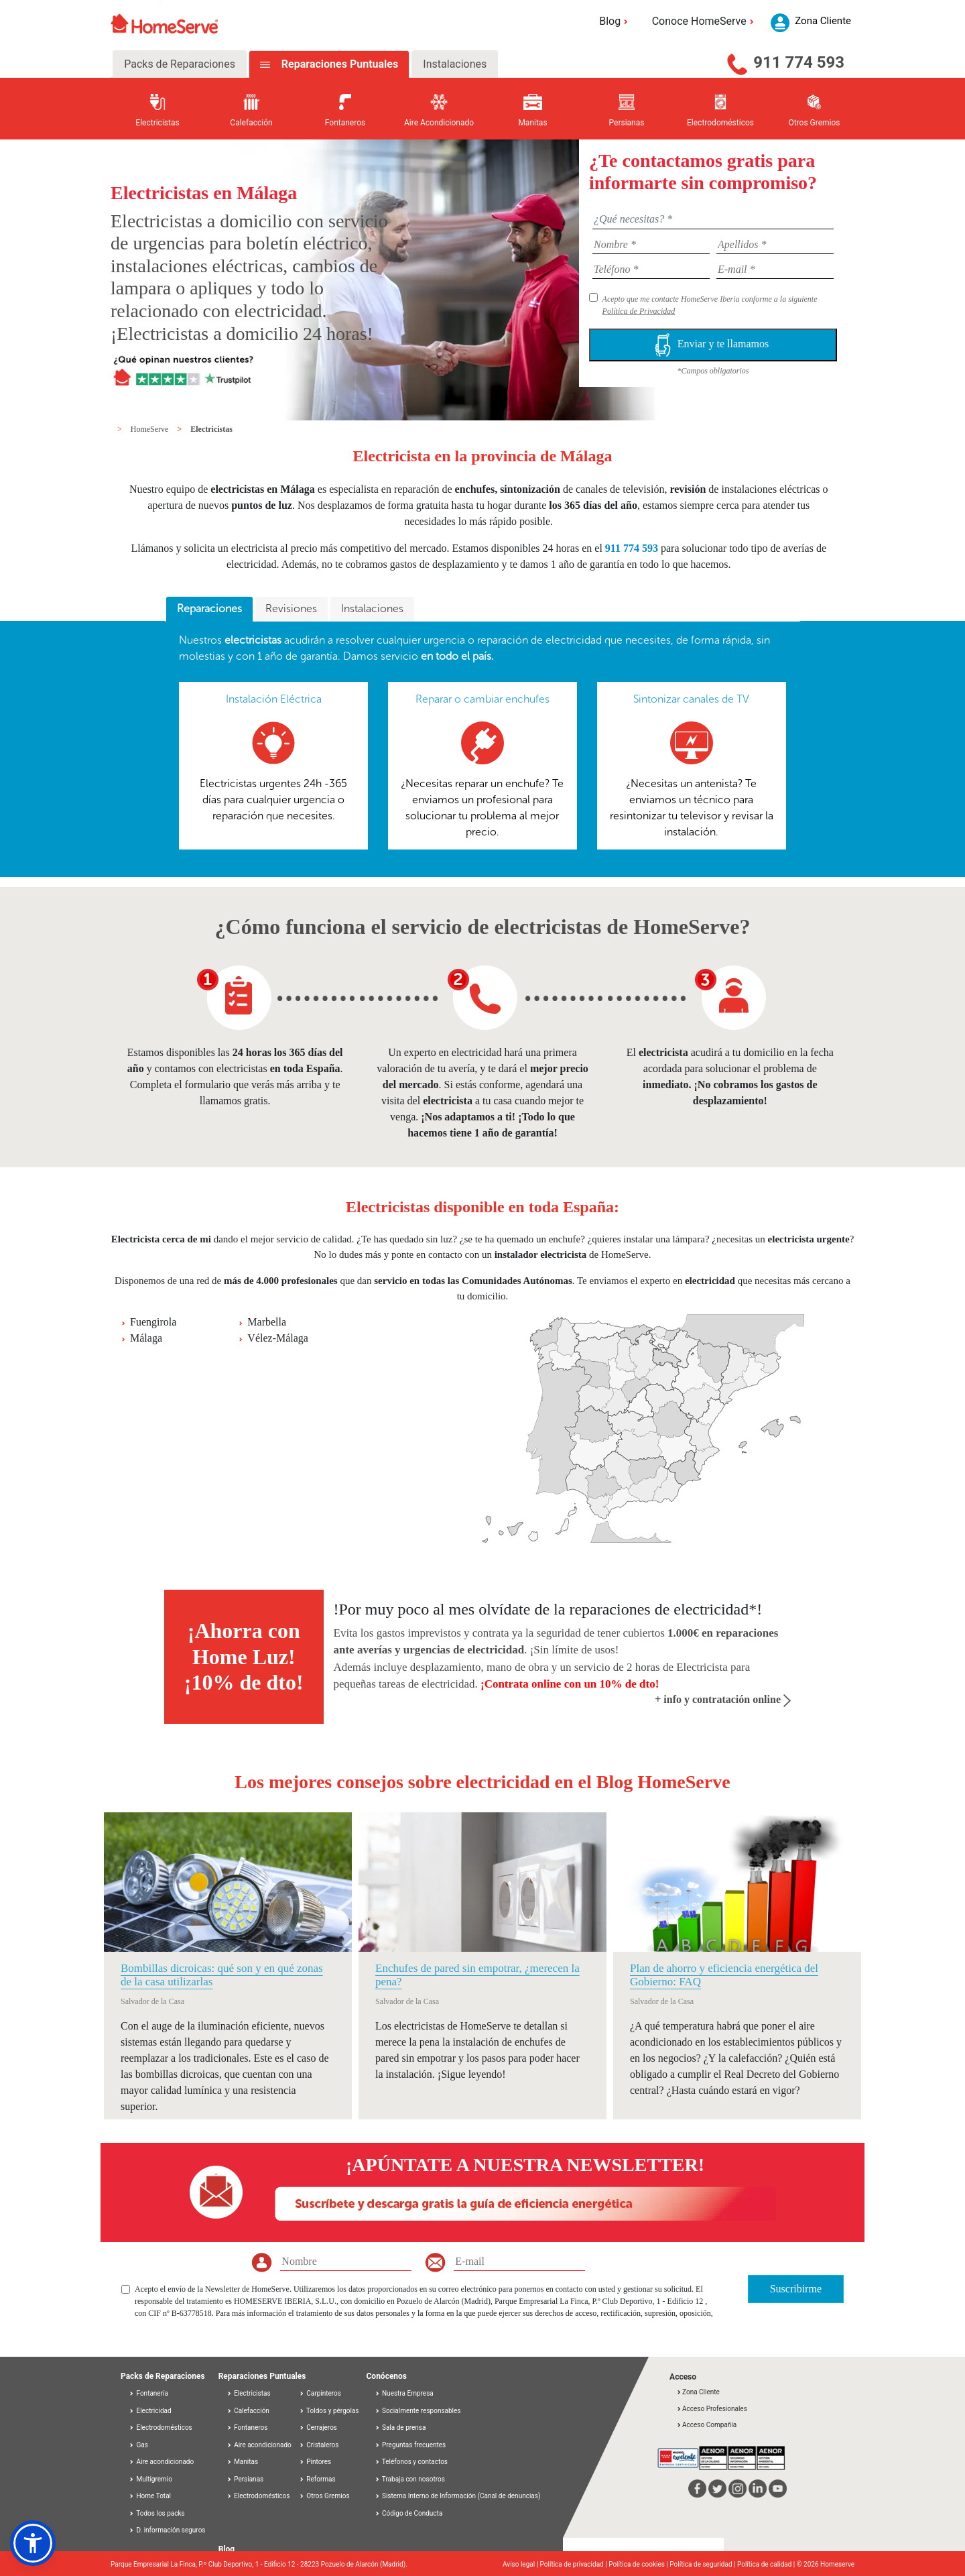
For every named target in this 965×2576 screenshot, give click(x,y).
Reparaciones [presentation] (209, 608)
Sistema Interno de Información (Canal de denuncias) (461, 2496)
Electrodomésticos (160, 2427)
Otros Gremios (324, 2496)
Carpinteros (320, 2393)
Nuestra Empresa (404, 2393)
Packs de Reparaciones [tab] (179, 64)
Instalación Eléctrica (274, 699)
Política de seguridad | (703, 2564)
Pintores (315, 2461)
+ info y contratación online (723, 1699)
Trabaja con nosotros (410, 2479)
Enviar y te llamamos (713, 345)
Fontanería (148, 2393)
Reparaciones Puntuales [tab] (338, 64)
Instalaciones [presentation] (372, 608)
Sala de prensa (400, 2427)
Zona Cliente (698, 2392)
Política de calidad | (767, 2564)
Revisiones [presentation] (291, 608)
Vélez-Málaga (277, 1338)
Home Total (150, 2496)
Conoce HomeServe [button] (705, 21)
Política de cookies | (638, 2564)
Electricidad (150, 2410)
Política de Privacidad (639, 311)
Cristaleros (319, 2445)
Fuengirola (153, 1322)
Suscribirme (796, 2288)
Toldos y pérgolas (329, 2410)
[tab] (209, 609)
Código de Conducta (409, 2513)
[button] (32, 2543)
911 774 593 (798, 62)
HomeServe (151, 429)
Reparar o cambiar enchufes (482, 699)
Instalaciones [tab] (455, 64)
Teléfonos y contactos (411, 2461)
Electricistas (211, 429)
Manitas (242, 2461)
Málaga (146, 1338)
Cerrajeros (318, 2427)
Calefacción (248, 2410)
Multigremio (150, 2479)
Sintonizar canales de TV (691, 699)
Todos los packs (157, 2513)
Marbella (266, 1322)
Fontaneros (247, 2427)
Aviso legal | (521, 2564)
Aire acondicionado (161, 2461)
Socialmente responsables (418, 2410)
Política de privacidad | (574, 2564)
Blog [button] (615, 21)
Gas (138, 2445)
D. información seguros (167, 2530)
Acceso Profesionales (711, 2408)
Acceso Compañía (706, 2424)
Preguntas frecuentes (410, 2445)
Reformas (317, 2479)
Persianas (245, 2479)
